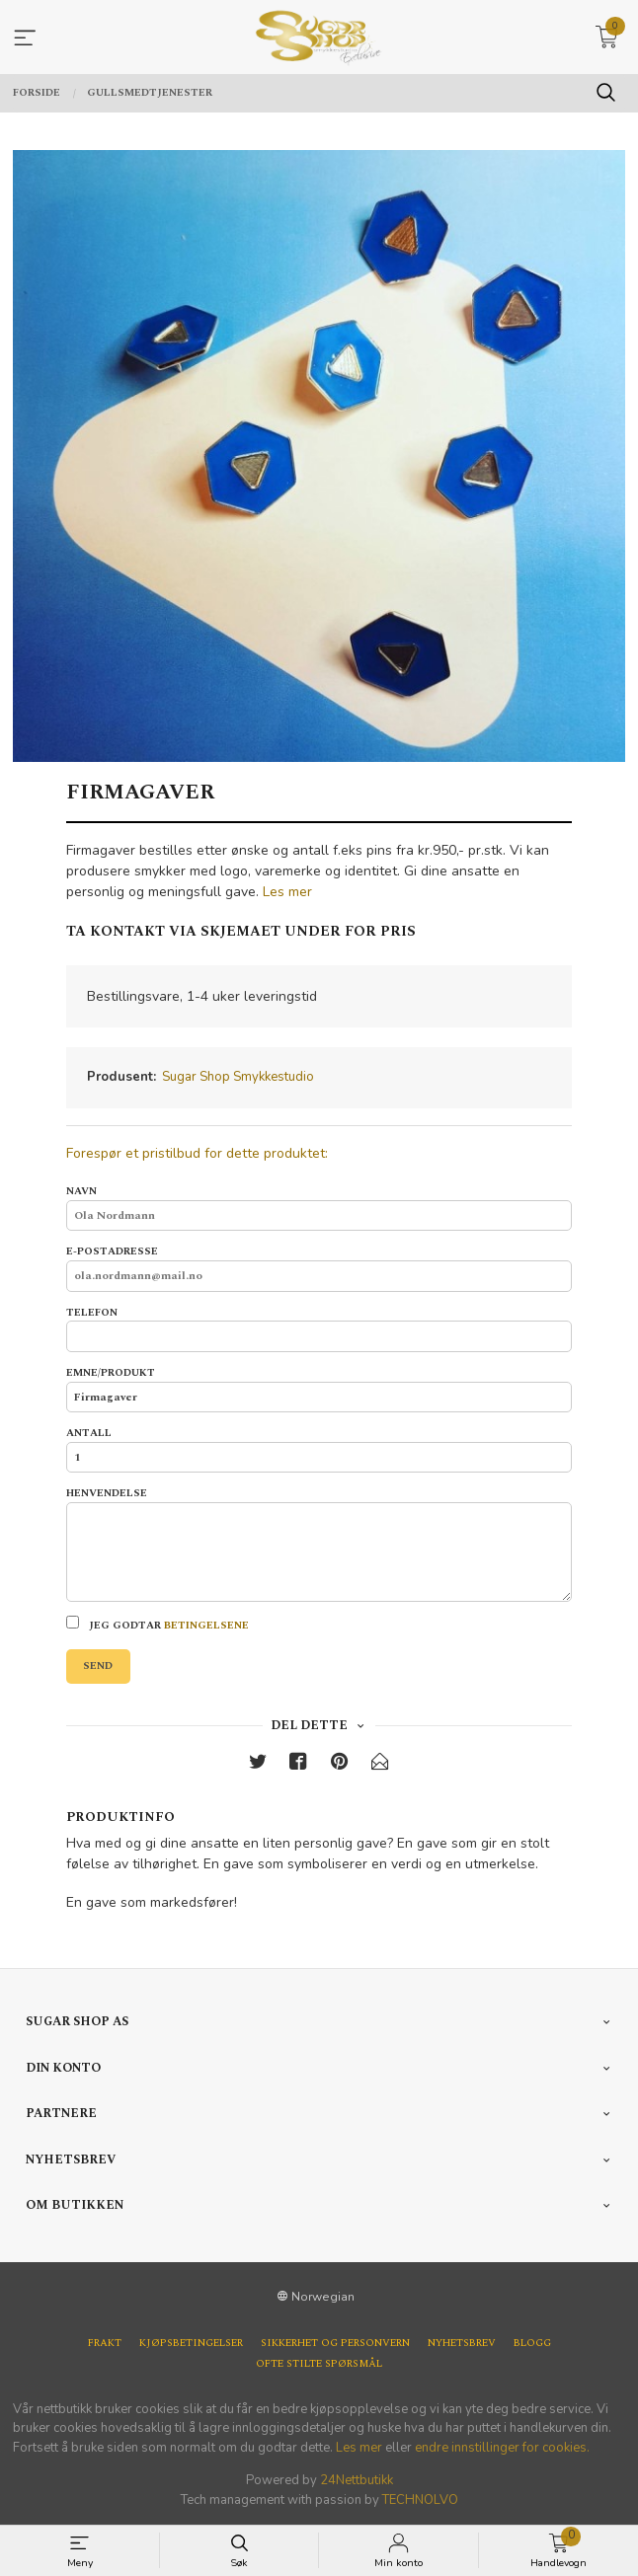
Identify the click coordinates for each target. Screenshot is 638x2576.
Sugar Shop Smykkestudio (238, 1077)
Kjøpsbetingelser (191, 2343)
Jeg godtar (157, 1624)
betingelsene (206, 1625)
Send (98, 1666)
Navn (319, 1207)
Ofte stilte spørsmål (319, 2364)
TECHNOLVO (420, 2500)
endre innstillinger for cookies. (502, 2448)
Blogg (532, 2343)
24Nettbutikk (356, 2480)
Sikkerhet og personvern (335, 2343)
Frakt (104, 2343)
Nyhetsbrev (462, 2343)
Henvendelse (319, 1544)
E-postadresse (319, 1268)
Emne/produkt (319, 1389)
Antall (319, 1449)
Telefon (319, 1329)
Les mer (287, 891)
